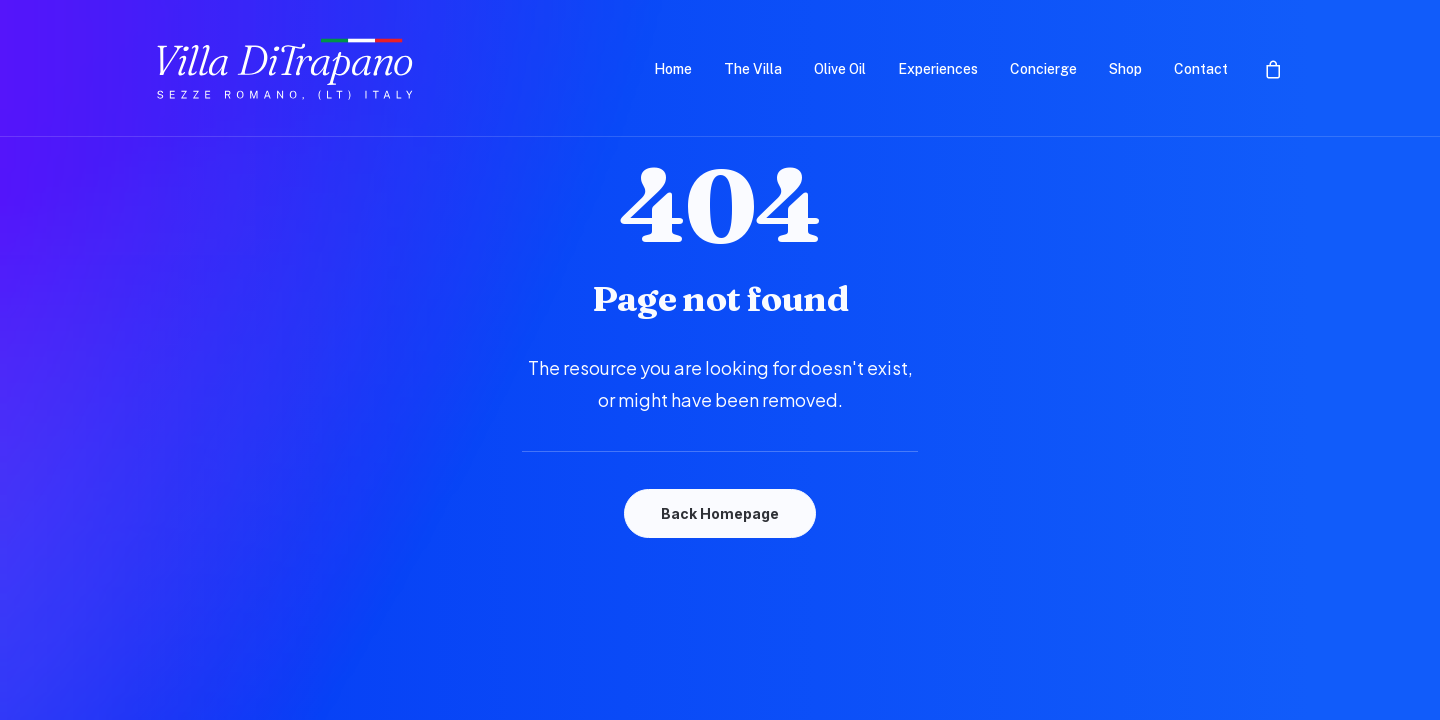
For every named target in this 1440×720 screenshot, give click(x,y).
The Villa (753, 69)
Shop (1125, 69)
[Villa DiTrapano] (286, 68)
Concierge (1043, 69)
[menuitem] (673, 68)
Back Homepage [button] (720, 513)
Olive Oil (840, 69)
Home (673, 69)
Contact (1201, 69)
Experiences (938, 69)
